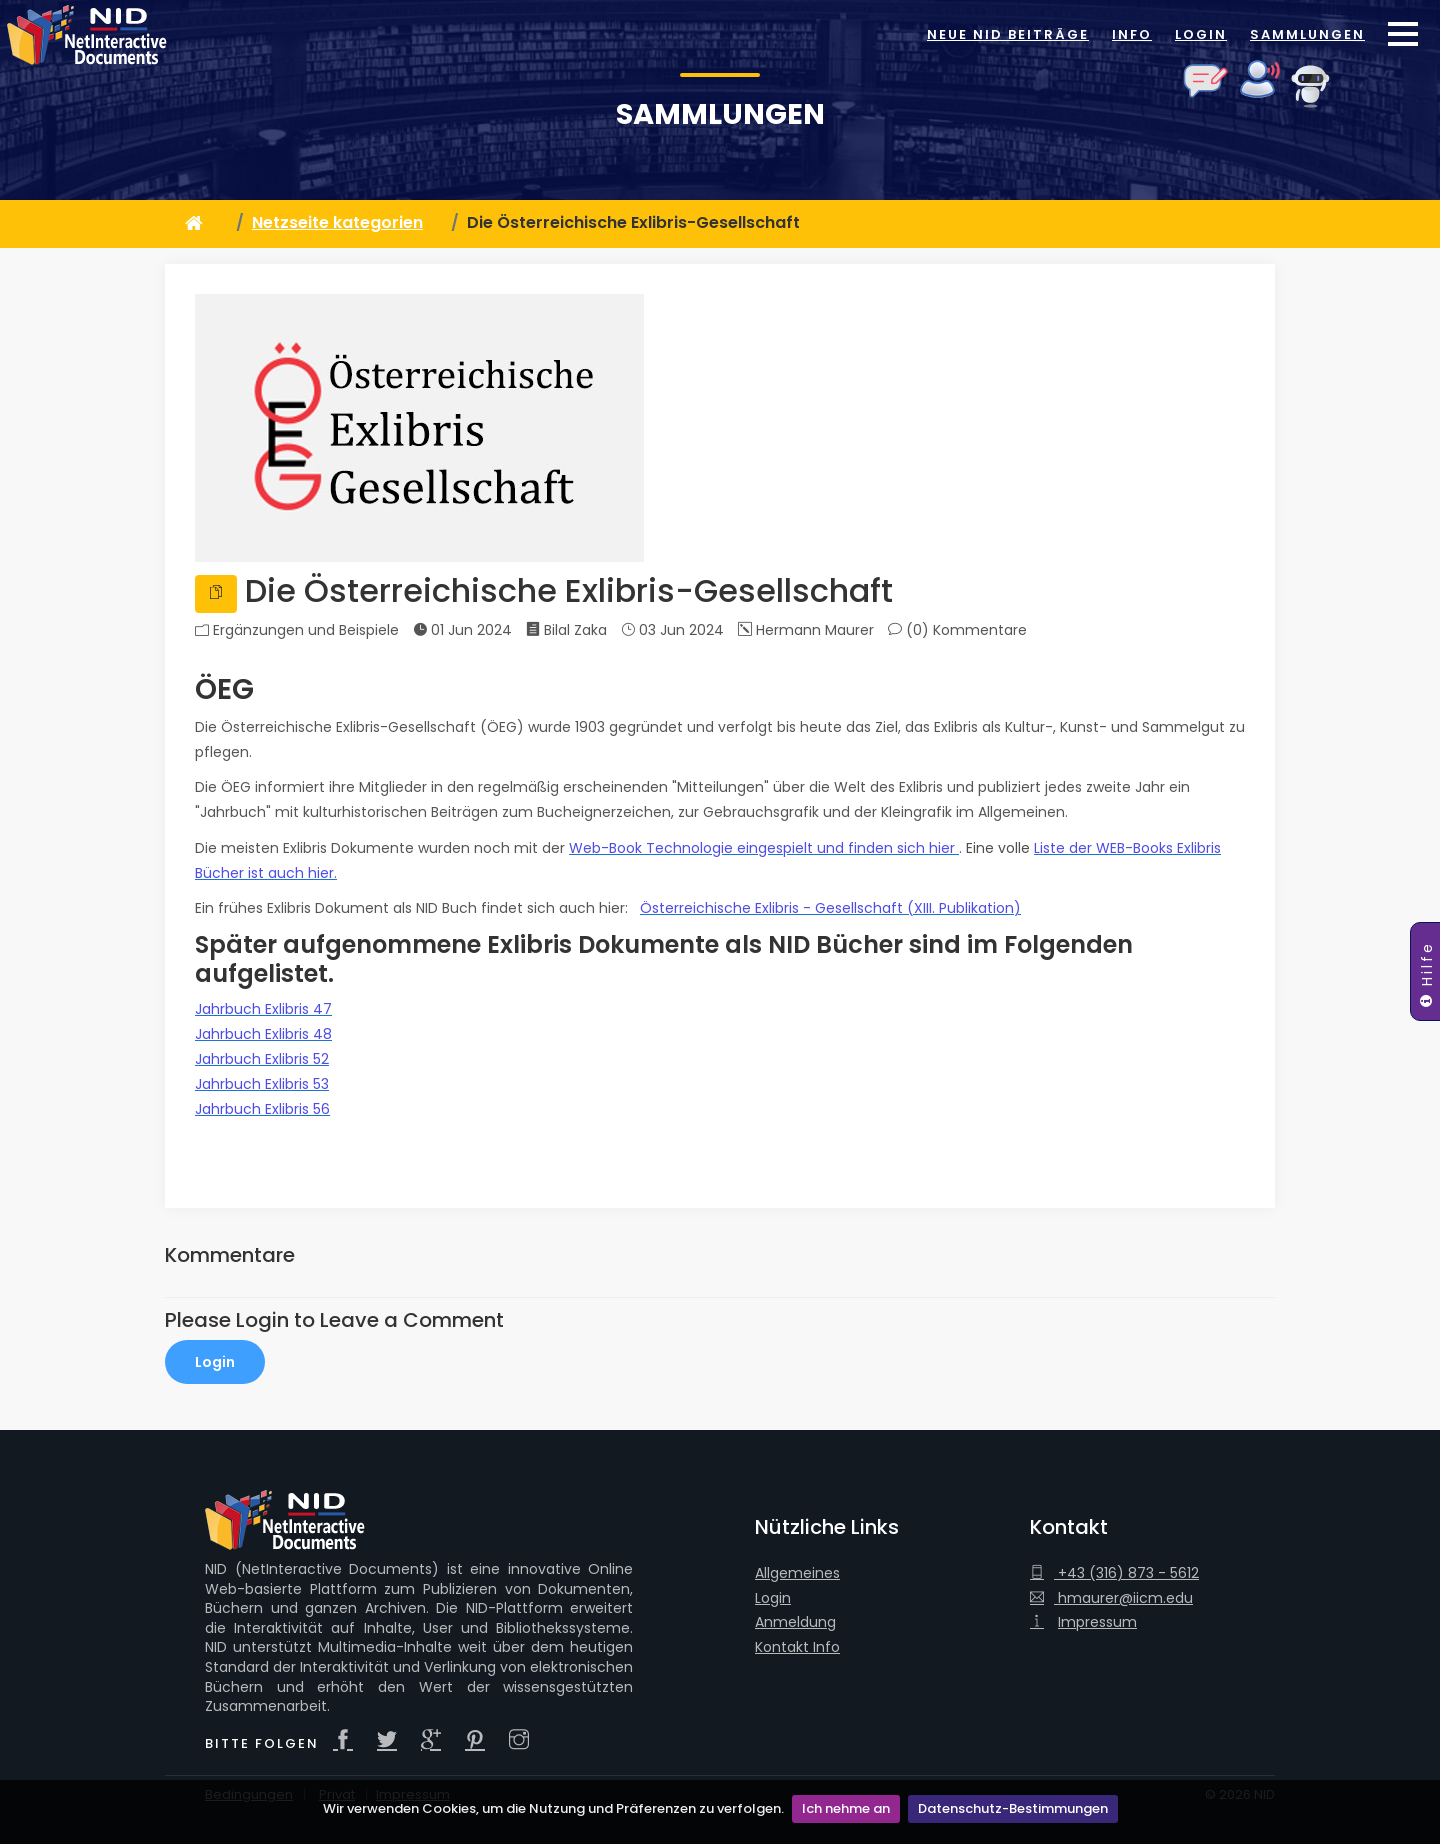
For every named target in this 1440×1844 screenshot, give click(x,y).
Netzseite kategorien (337, 222)
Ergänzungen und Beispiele (306, 630)
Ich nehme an (846, 1808)
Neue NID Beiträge (1008, 34)
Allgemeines (797, 1573)
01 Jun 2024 (462, 630)
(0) (957, 630)
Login (1201, 34)
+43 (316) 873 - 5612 (1114, 1573)
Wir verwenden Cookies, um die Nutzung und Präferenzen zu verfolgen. (553, 1808)
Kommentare (980, 630)
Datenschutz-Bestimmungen (1013, 1808)
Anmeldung (795, 1622)
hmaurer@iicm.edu (1111, 1598)
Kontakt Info (797, 1647)
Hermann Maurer (806, 630)
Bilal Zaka (566, 630)
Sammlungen (1307, 34)
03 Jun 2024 (672, 630)
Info (1132, 34)
